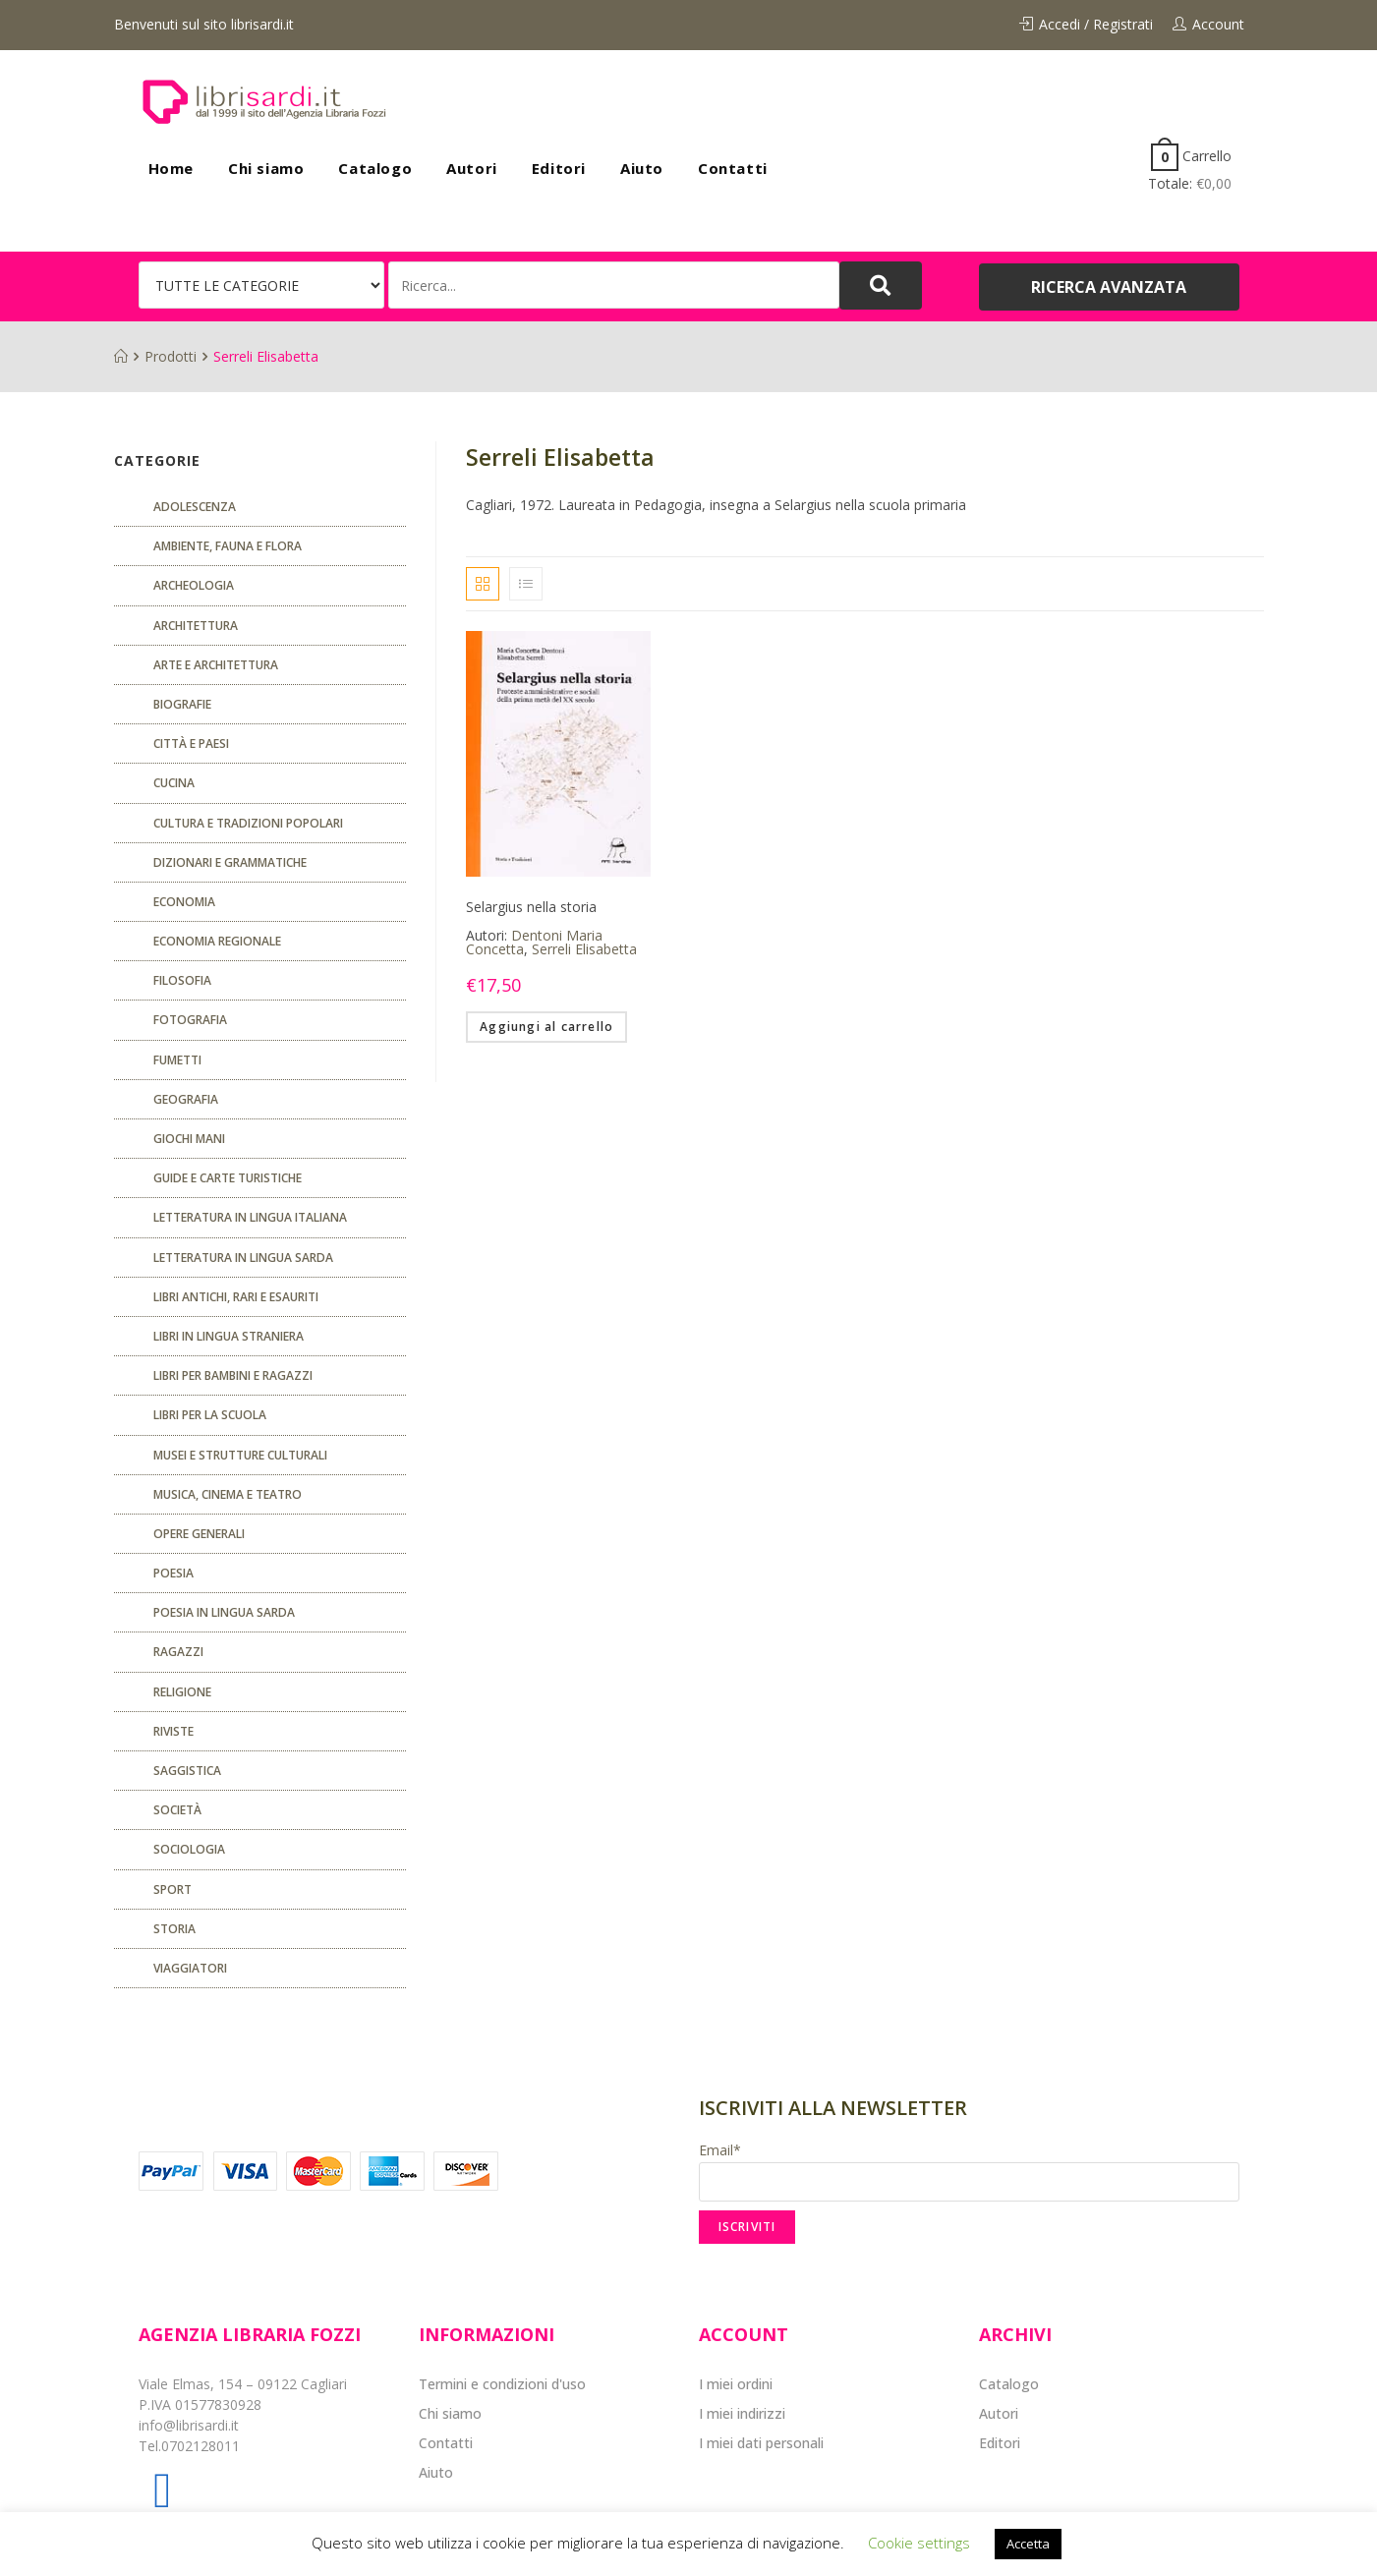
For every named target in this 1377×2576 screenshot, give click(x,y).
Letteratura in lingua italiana (250, 1217)
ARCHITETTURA (195, 625)
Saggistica (187, 1770)
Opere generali (199, 1533)
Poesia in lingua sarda (224, 1612)
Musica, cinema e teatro (227, 1494)
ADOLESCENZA (194, 506)
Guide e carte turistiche (227, 1178)
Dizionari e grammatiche (230, 862)
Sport (172, 1889)
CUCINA (174, 782)
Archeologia (193, 585)
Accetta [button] (1028, 2543)
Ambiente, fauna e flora (227, 546)
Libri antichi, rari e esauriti (235, 1296)
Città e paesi (191, 743)
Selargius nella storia (531, 906)
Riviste (173, 1731)
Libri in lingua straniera (228, 1336)
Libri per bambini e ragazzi (233, 1375)
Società (177, 1810)
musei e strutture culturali (240, 1455)
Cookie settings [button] (919, 2542)
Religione (182, 1692)
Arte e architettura (215, 665)
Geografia (185, 1099)
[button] (1109, 287)
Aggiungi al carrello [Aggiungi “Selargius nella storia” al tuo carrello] (546, 1026)
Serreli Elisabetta (584, 949)
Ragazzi (178, 1651)
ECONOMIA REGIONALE (217, 941)
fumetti (177, 1060)
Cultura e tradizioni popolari (248, 823)
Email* (969, 2171)
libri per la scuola (209, 1414)
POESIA (173, 1573)
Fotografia (190, 1019)
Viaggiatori (190, 1968)
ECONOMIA (184, 901)
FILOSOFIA (182, 980)
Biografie (182, 704)
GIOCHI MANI (189, 1138)
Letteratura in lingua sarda (243, 1257)
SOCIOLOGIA (189, 1849)
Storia (174, 1928)
